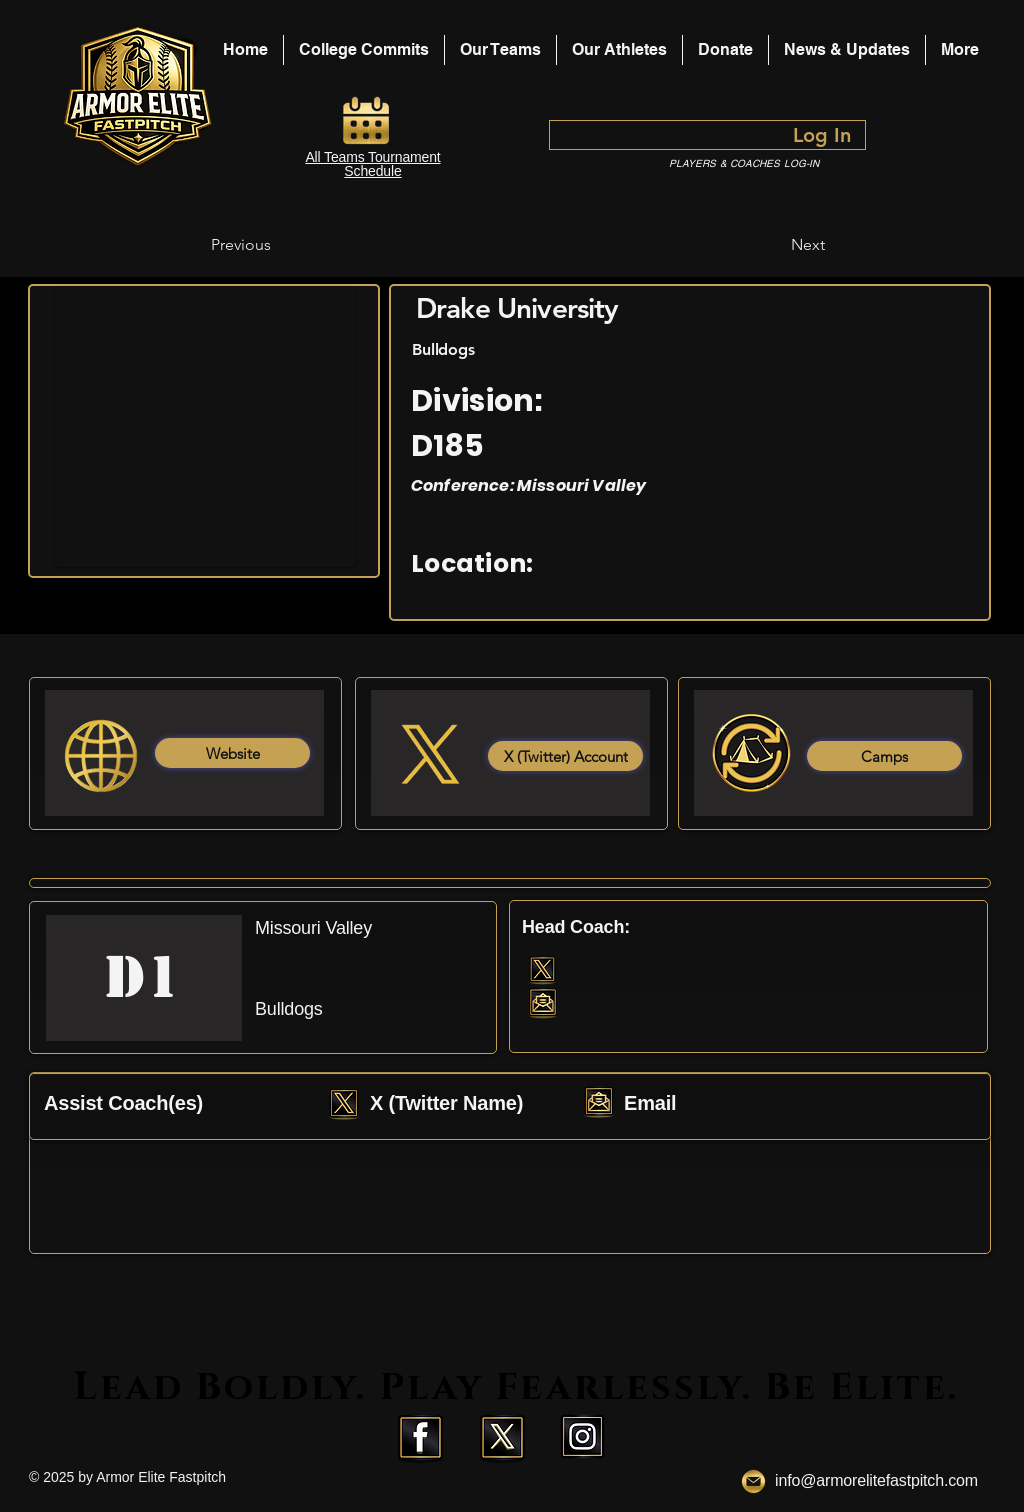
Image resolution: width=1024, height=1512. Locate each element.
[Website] (232, 753)
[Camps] (884, 756)
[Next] (775, 245)
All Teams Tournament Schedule (372, 164)
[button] (619, 50)
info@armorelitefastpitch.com (876, 1480)
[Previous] (277, 245)
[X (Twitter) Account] (565, 756)
